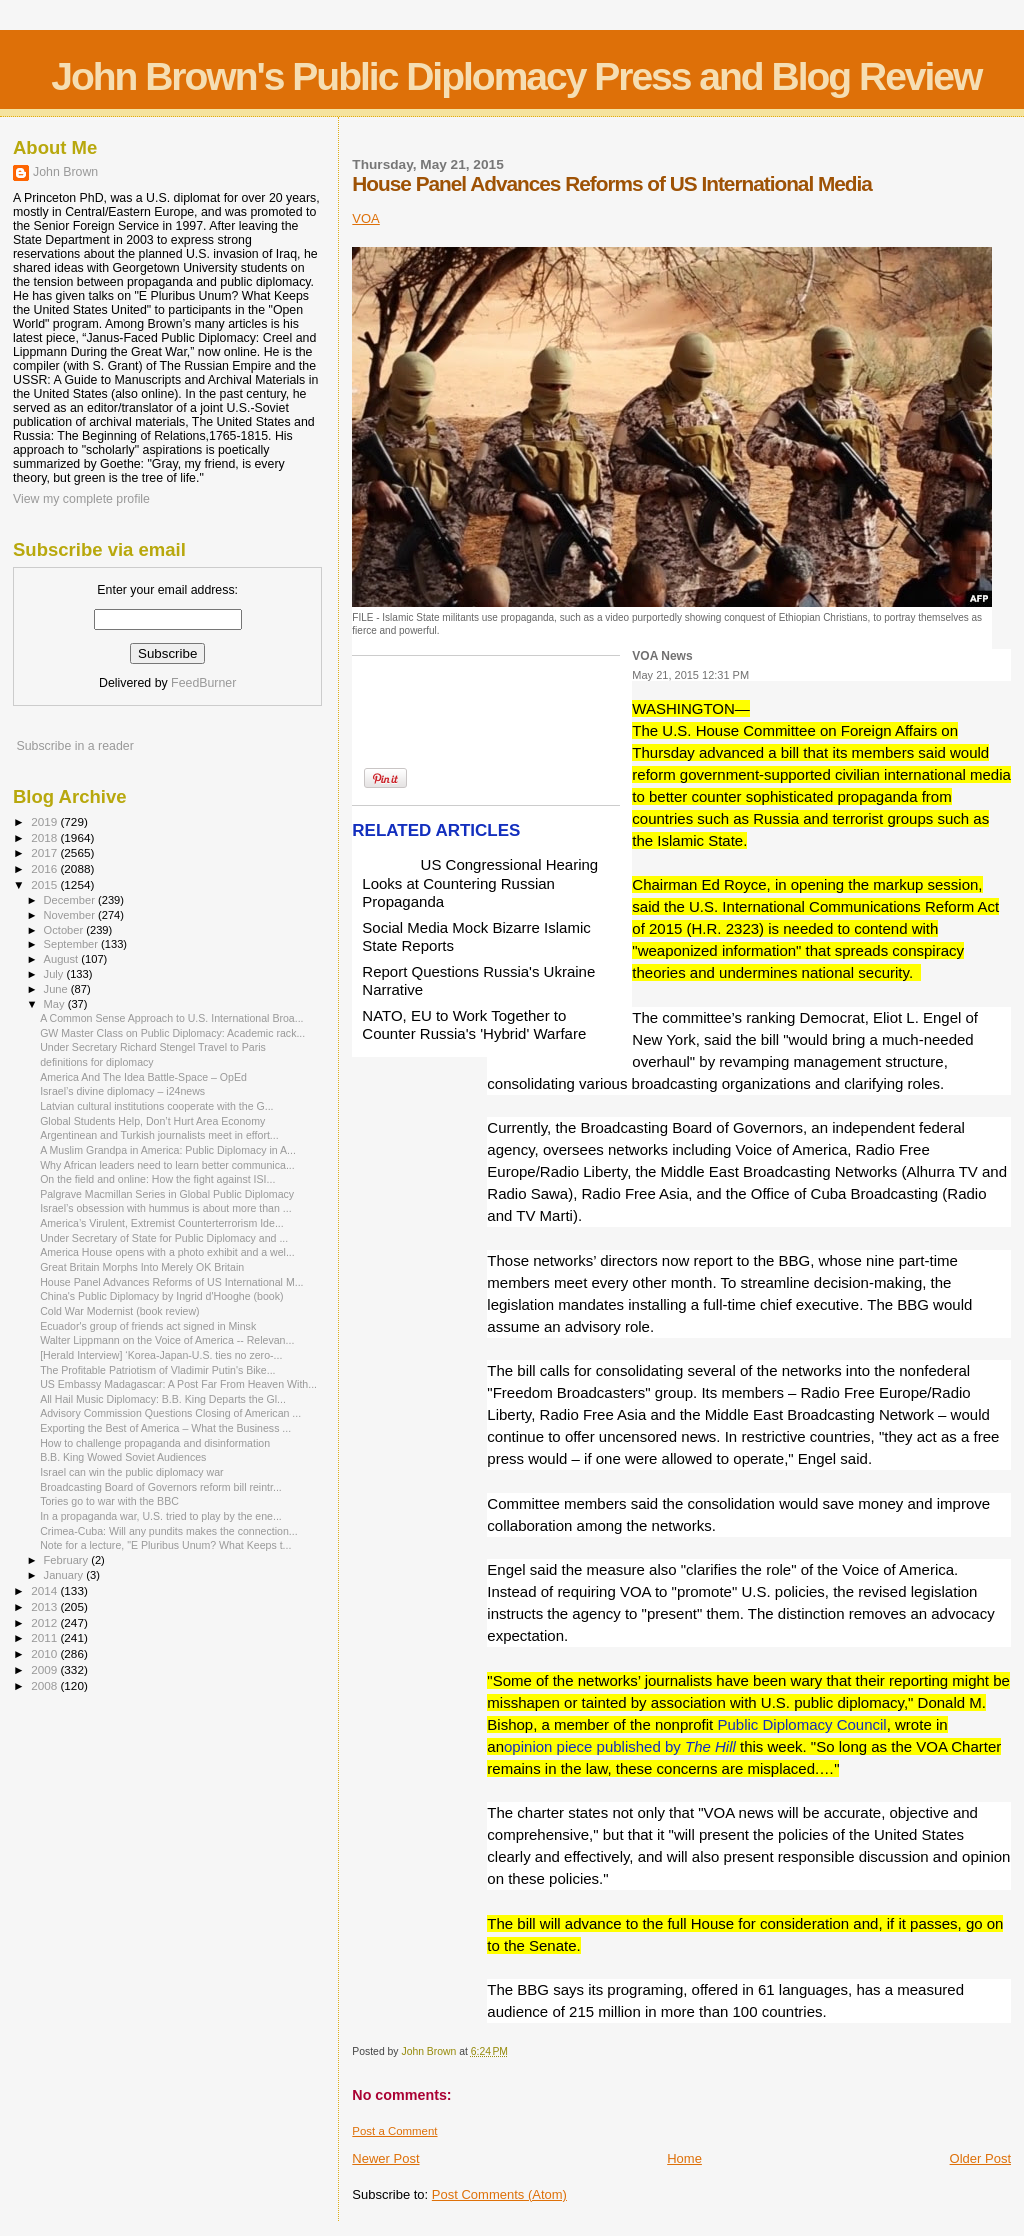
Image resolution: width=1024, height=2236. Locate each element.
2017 (45, 852)
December (71, 900)
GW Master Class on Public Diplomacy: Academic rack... (172, 1033)
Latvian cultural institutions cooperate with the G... (156, 1106)
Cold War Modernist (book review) (120, 1311)
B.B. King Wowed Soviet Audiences (123, 1457)
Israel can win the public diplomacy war (131, 1472)
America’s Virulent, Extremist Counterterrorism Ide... (162, 1223)
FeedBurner (203, 683)
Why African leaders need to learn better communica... (167, 1165)
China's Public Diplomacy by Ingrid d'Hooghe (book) (161, 1296)
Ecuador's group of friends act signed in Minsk (148, 1326)
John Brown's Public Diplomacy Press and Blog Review (516, 76)
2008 (45, 1685)
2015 (45, 884)
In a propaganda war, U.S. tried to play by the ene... (161, 1516)
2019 (45, 821)
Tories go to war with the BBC (109, 1501)
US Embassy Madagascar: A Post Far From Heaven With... (178, 1384)
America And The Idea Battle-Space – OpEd (143, 1077)
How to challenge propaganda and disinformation (155, 1443)
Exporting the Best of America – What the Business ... (165, 1428)
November (71, 915)
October (65, 930)
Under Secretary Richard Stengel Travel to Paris (153, 1047)
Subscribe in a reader (74, 746)
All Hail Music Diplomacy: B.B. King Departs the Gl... (163, 1399)
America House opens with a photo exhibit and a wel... (167, 1252)
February (68, 1560)
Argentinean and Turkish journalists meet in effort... (159, 1135)
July (55, 974)
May (56, 1004)
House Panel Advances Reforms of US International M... (171, 1282)
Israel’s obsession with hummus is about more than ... (165, 1208)
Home (684, 2158)
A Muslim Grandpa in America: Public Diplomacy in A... (168, 1150)
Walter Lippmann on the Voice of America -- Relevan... (167, 1340)
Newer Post (385, 2158)
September (73, 944)
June (57, 989)
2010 (45, 1653)
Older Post (980, 2158)
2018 (45, 837)
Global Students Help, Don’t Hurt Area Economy (152, 1121)
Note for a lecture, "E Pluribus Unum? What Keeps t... (165, 1545)
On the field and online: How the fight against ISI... (157, 1179)
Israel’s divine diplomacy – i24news (122, 1091)
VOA (365, 218)
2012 (45, 1622)
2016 (45, 868)
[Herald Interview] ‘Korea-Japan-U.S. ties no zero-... (161, 1355)
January (65, 1575)
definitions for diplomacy (96, 1062)
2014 (45, 1590)
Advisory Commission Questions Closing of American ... (170, 1413)
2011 (45, 1637)
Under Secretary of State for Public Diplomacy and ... (164, 1238)
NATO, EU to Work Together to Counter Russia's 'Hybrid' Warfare (474, 1024)
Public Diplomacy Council (801, 1724)
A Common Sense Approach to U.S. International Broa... (171, 1018)
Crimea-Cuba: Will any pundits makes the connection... (169, 1531)
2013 (45, 1606)
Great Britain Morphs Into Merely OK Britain (142, 1267)
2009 (45, 1669)
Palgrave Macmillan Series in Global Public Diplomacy (167, 1194)
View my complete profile (81, 499)
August (63, 959)
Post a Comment (394, 2131)
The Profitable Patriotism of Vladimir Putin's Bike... (157, 1370)
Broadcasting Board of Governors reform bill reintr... (161, 1487)
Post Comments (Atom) (499, 2194)
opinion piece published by (620, 1746)
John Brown (65, 172)
